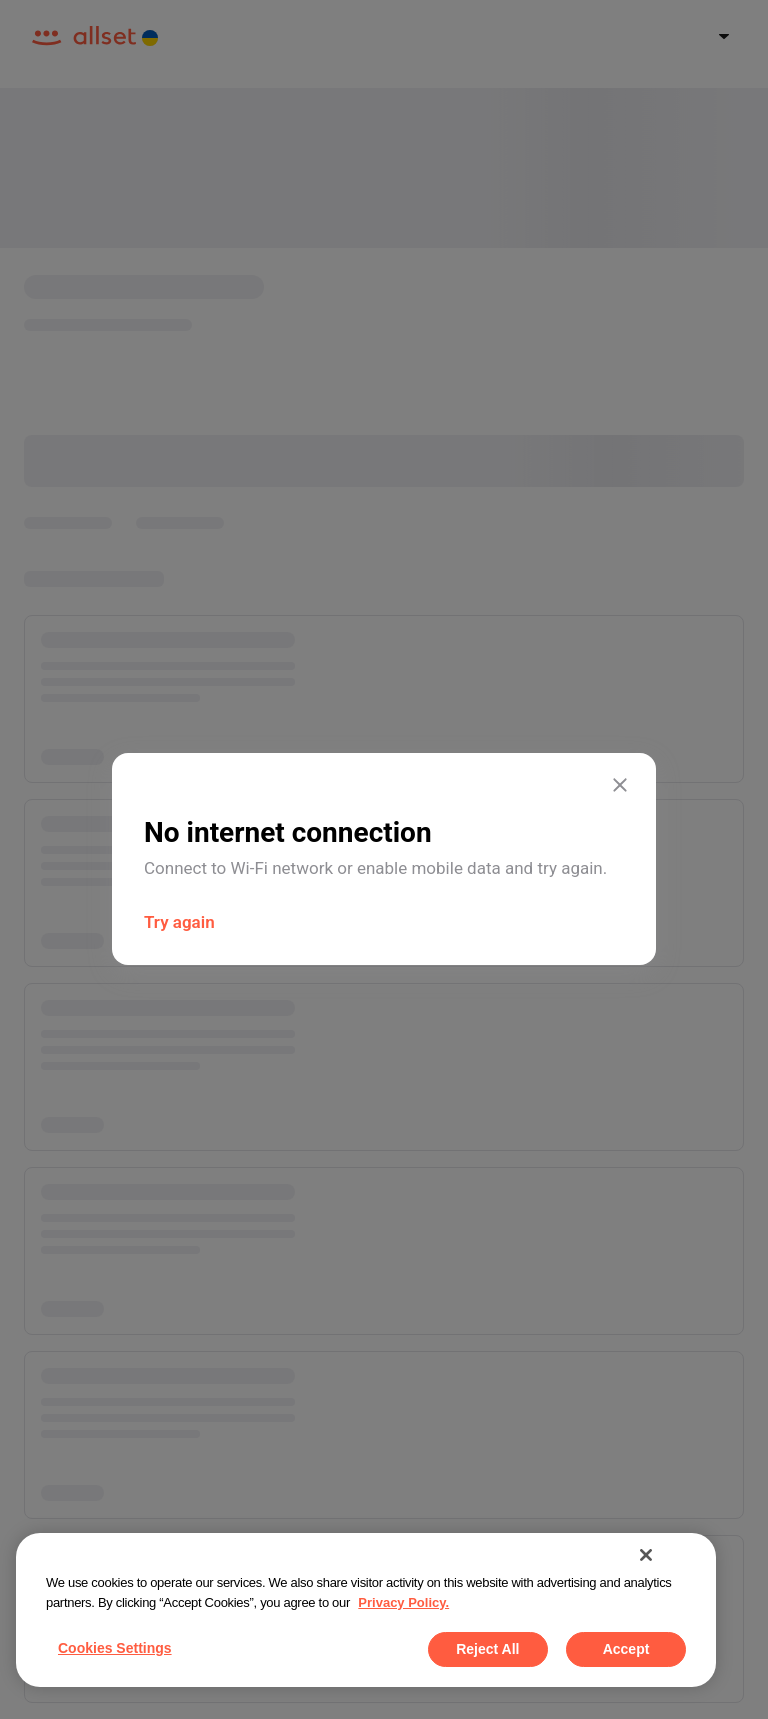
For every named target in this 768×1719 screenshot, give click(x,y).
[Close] (646, 1555)
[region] (366, 1610)
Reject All (487, 1649)
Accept (626, 1649)
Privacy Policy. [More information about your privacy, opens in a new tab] (403, 1602)
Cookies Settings (115, 1648)
